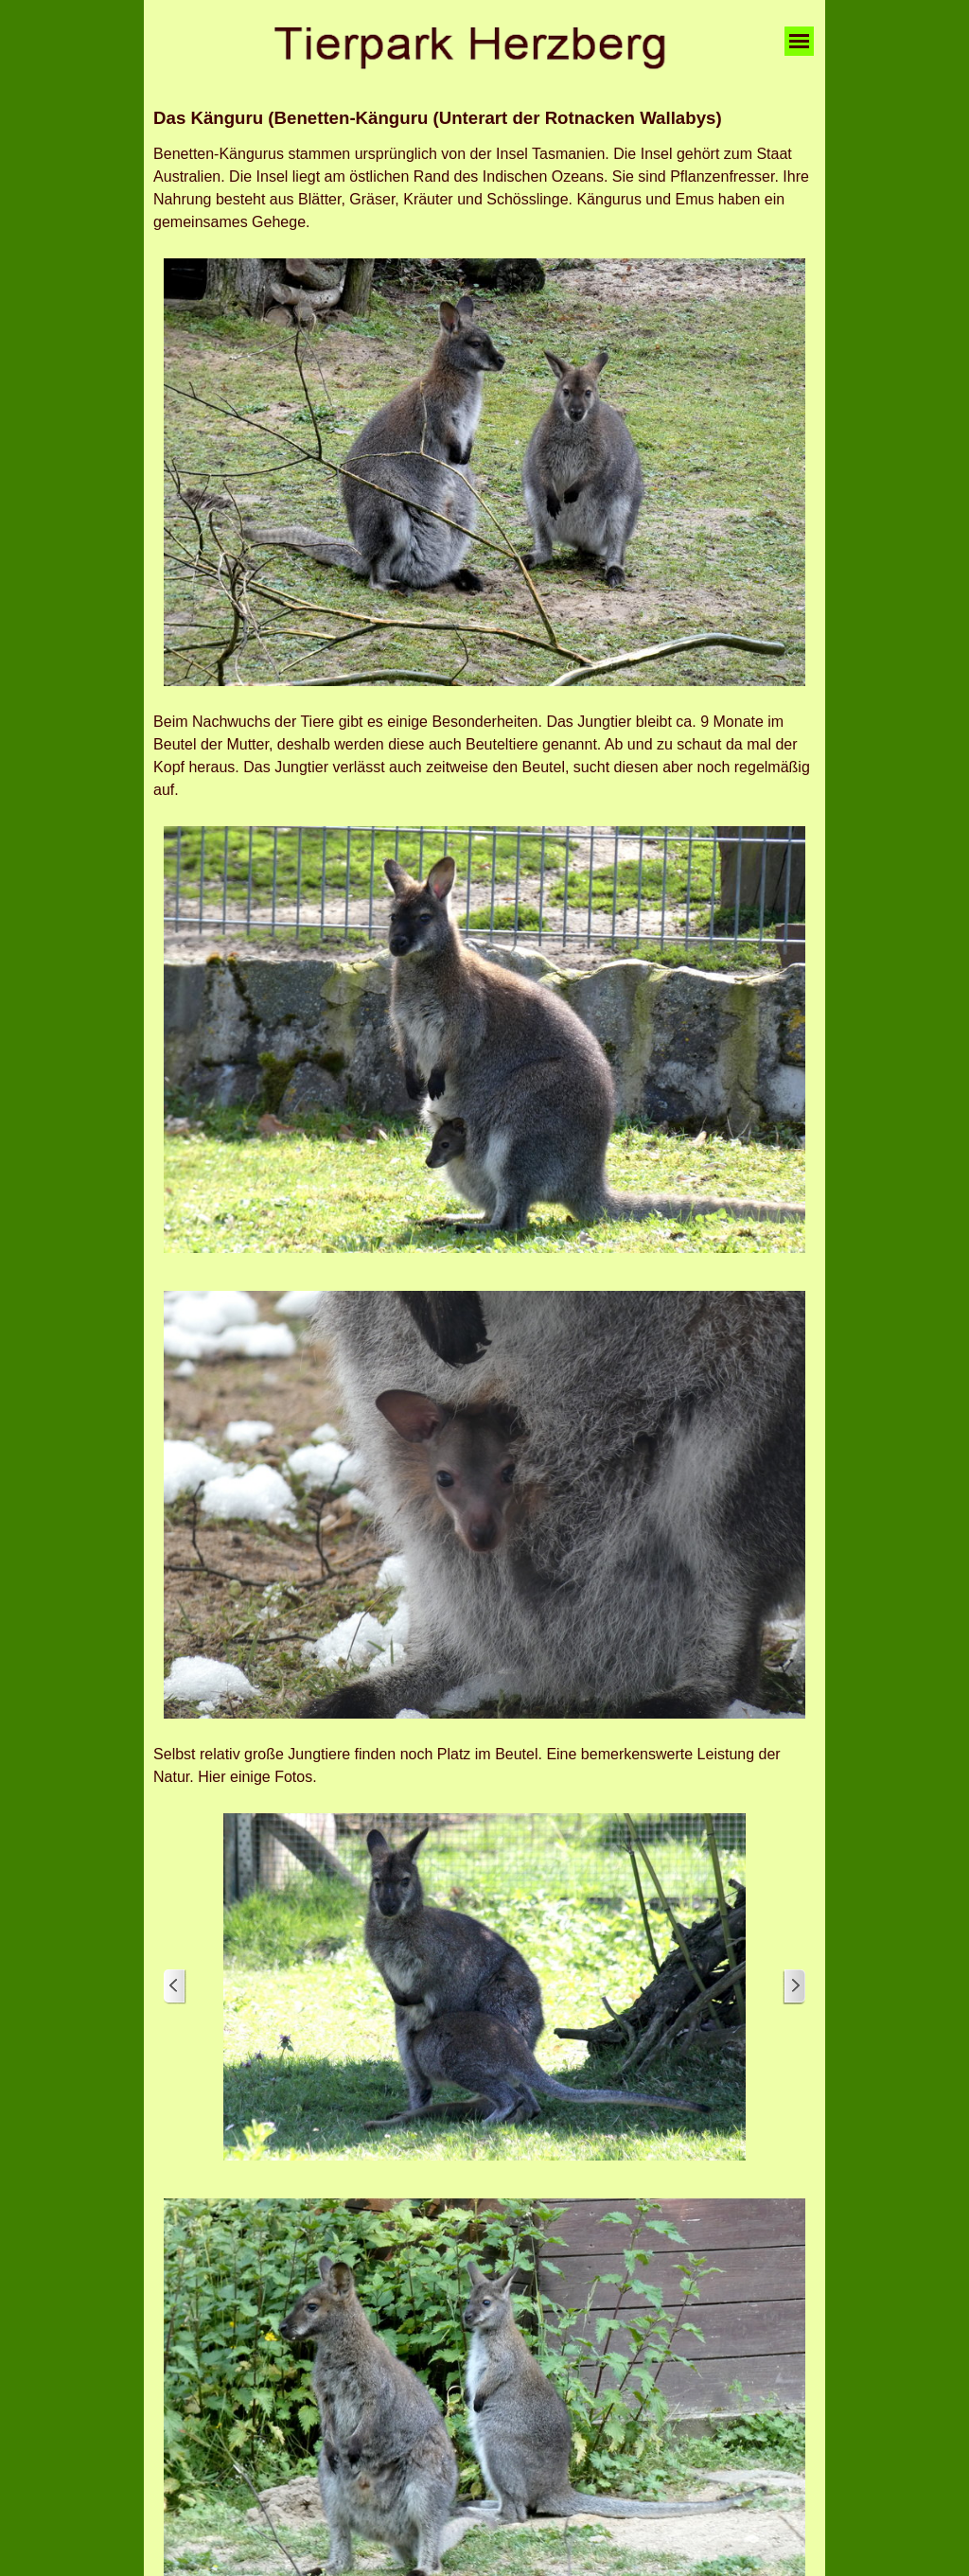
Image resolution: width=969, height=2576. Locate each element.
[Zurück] (175, 1986)
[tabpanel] (484, 118)
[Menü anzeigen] (799, 41)
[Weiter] (794, 1986)
